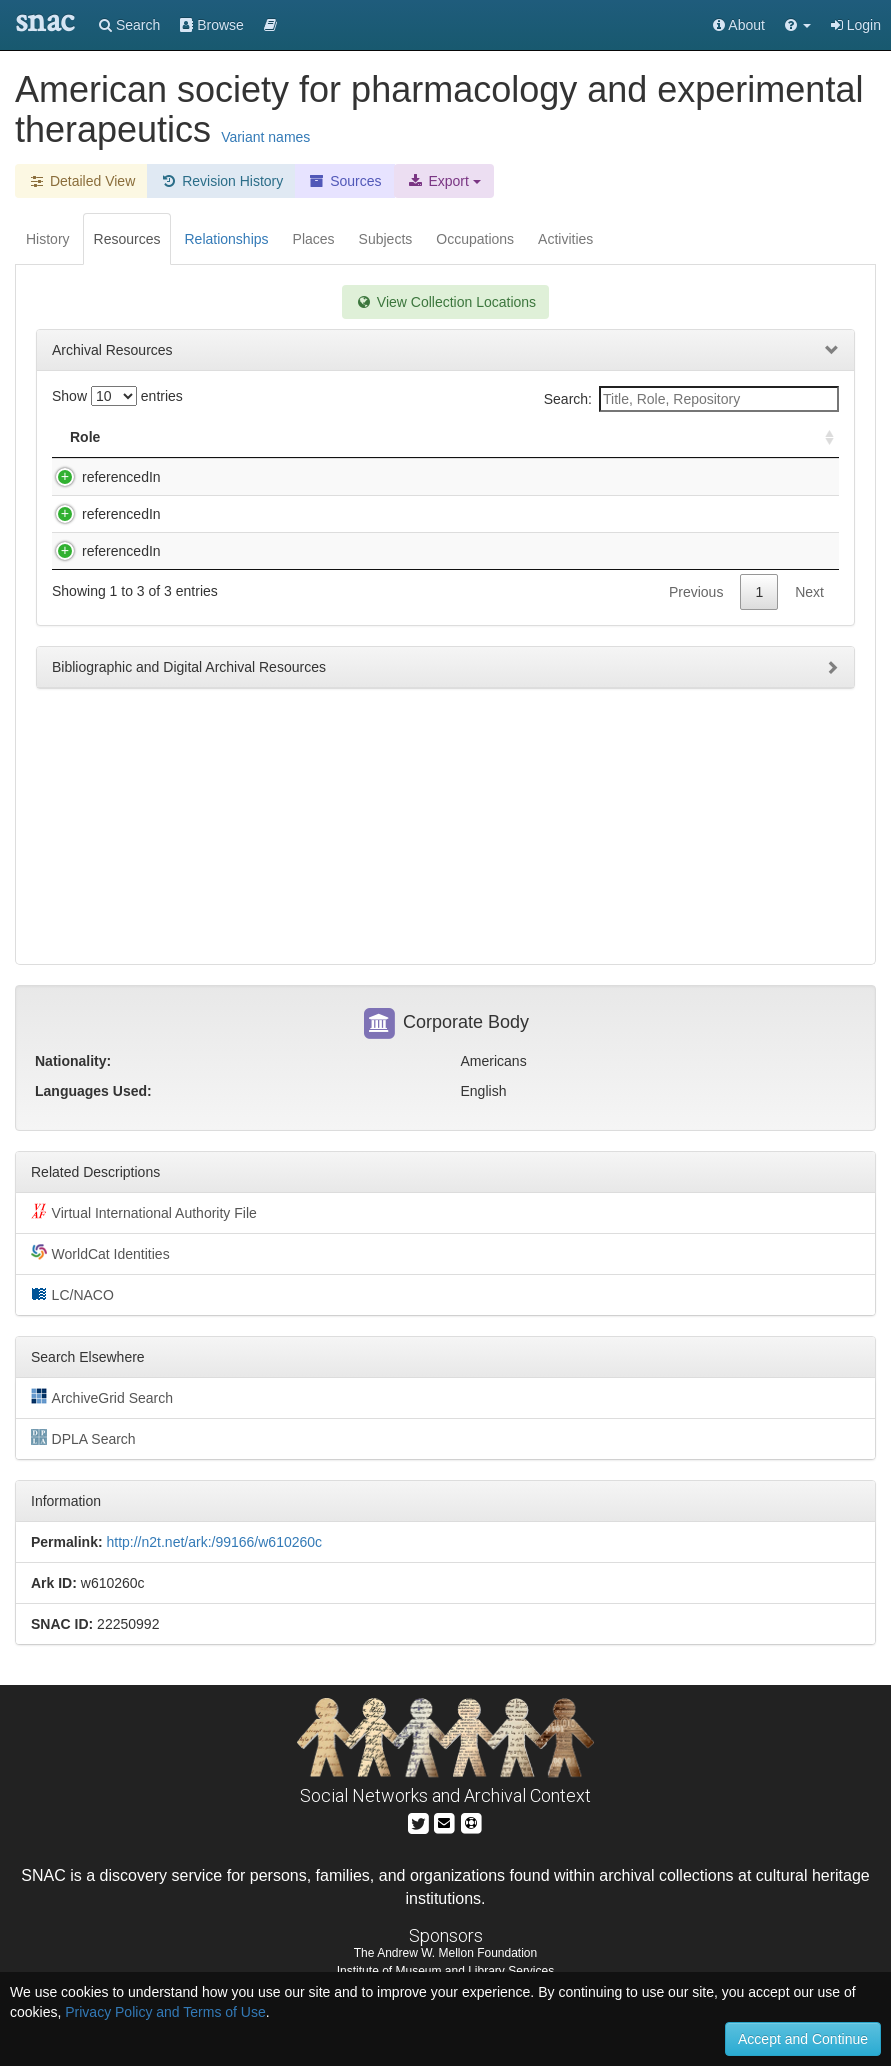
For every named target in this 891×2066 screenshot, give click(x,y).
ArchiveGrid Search (102, 1397)
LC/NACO (72, 1294)
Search (129, 25)
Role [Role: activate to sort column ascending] (85, 437)
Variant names (265, 137)
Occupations (475, 239)
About (739, 25)
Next (809, 652)
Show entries (117, 396)
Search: (691, 399)
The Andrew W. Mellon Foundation (445, 1953)
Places (314, 239)
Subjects (386, 239)
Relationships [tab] (226, 239)
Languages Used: (93, 1091)
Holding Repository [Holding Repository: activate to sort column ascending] (638, 437)
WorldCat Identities (100, 1253)
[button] (798, 25)
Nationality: (73, 1061)
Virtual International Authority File (144, 1212)
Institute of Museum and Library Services (445, 1971)
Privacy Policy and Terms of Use (165, 2012)
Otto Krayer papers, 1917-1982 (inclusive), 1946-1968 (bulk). (349, 591)
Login (856, 25)
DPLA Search (83, 1438)
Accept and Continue (803, 2039)
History (48, 239)
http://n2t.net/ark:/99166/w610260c (214, 1542)
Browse (212, 25)
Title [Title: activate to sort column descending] (183, 437)
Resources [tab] (127, 239)
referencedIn (101, 477)
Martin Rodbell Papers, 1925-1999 (267, 534)
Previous (696, 652)
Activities (565, 239)
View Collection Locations (445, 302)
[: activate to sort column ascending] (821, 437)
